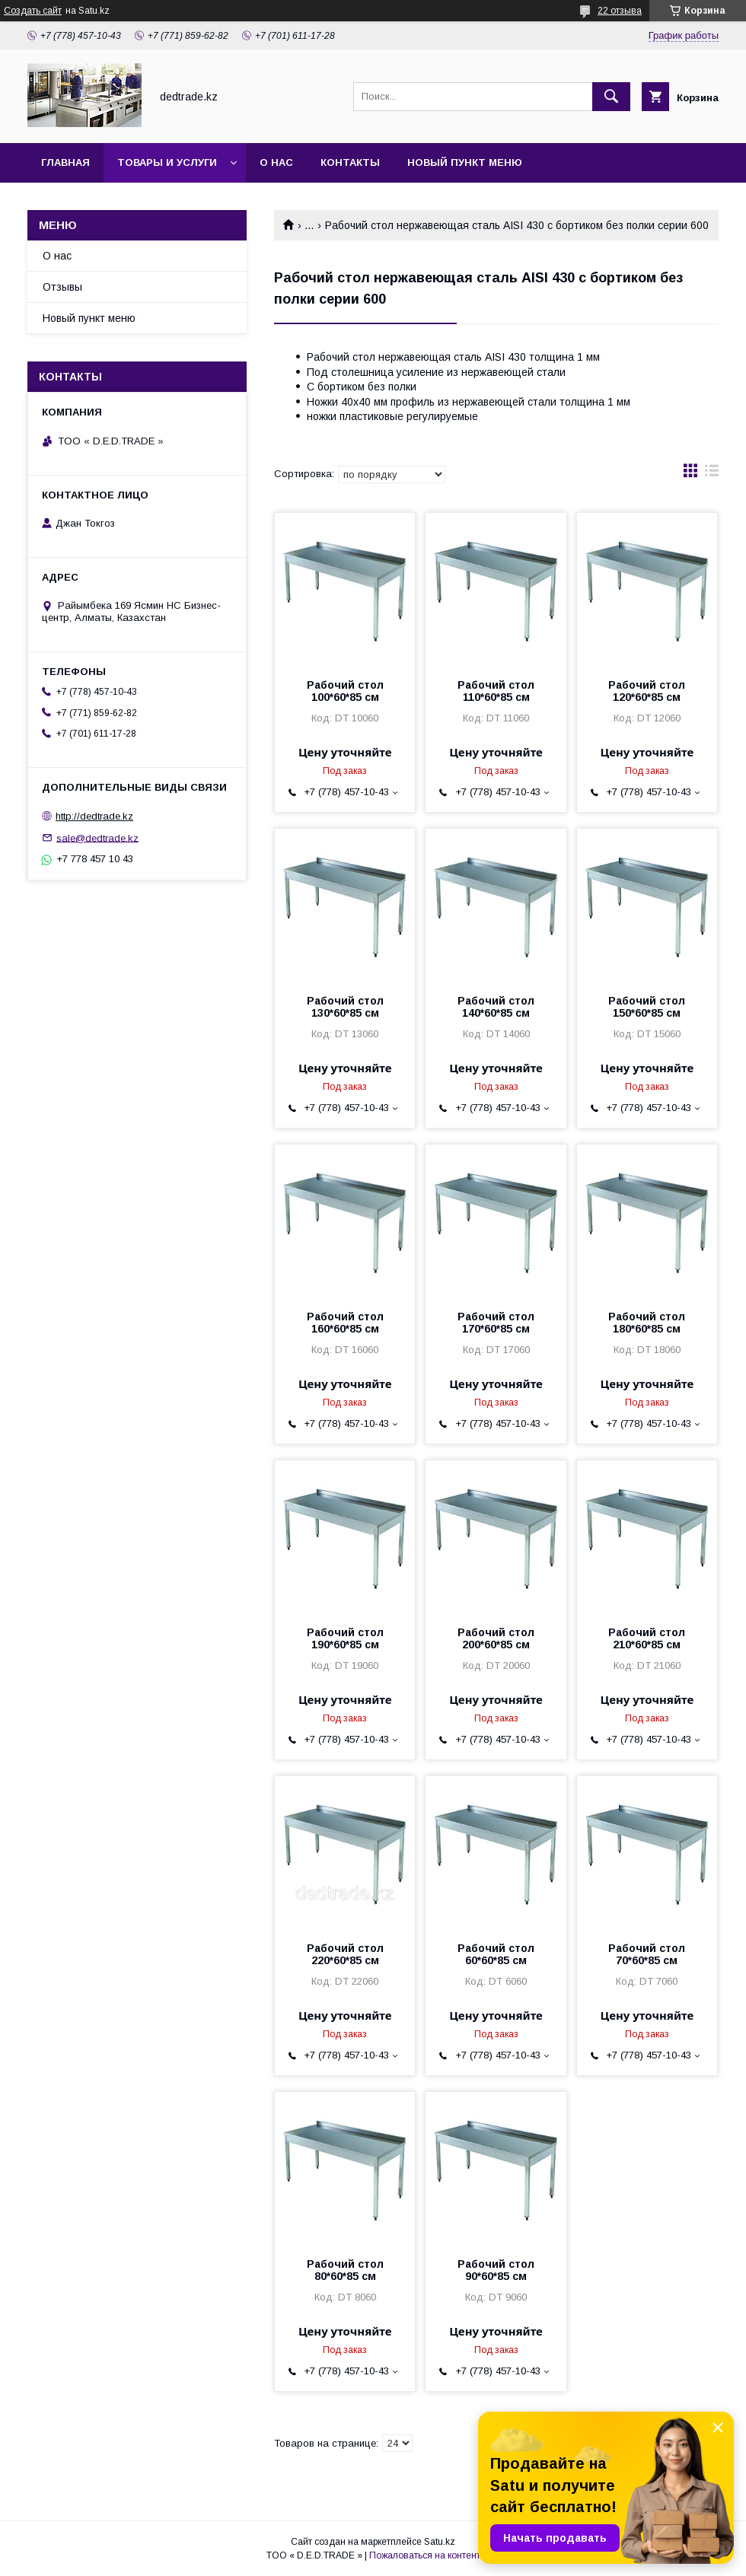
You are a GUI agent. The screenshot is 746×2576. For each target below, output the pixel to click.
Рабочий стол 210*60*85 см (646, 1638)
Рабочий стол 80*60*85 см (345, 2270)
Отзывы (62, 287)
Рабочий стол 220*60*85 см (345, 1954)
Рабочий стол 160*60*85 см (345, 1322)
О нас (276, 162)
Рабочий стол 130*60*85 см (345, 1007)
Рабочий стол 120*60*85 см (646, 691)
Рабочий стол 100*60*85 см (345, 691)
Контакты (350, 162)
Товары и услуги (167, 162)
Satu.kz (439, 2541)
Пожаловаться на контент (424, 2555)
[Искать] (611, 96)
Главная (65, 162)
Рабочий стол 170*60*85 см (495, 1322)
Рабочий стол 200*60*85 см (495, 1638)
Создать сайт (33, 10)
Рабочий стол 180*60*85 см (646, 1322)
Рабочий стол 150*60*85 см (646, 1007)
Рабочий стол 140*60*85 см (495, 1007)
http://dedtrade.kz (94, 816)
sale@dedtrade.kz (97, 837)
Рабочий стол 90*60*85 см (495, 2270)
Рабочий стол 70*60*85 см (646, 1954)
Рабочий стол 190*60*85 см (345, 1638)
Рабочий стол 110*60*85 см (495, 691)
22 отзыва (620, 10)
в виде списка (712, 474)
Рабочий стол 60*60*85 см (495, 1954)
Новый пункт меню (464, 162)
